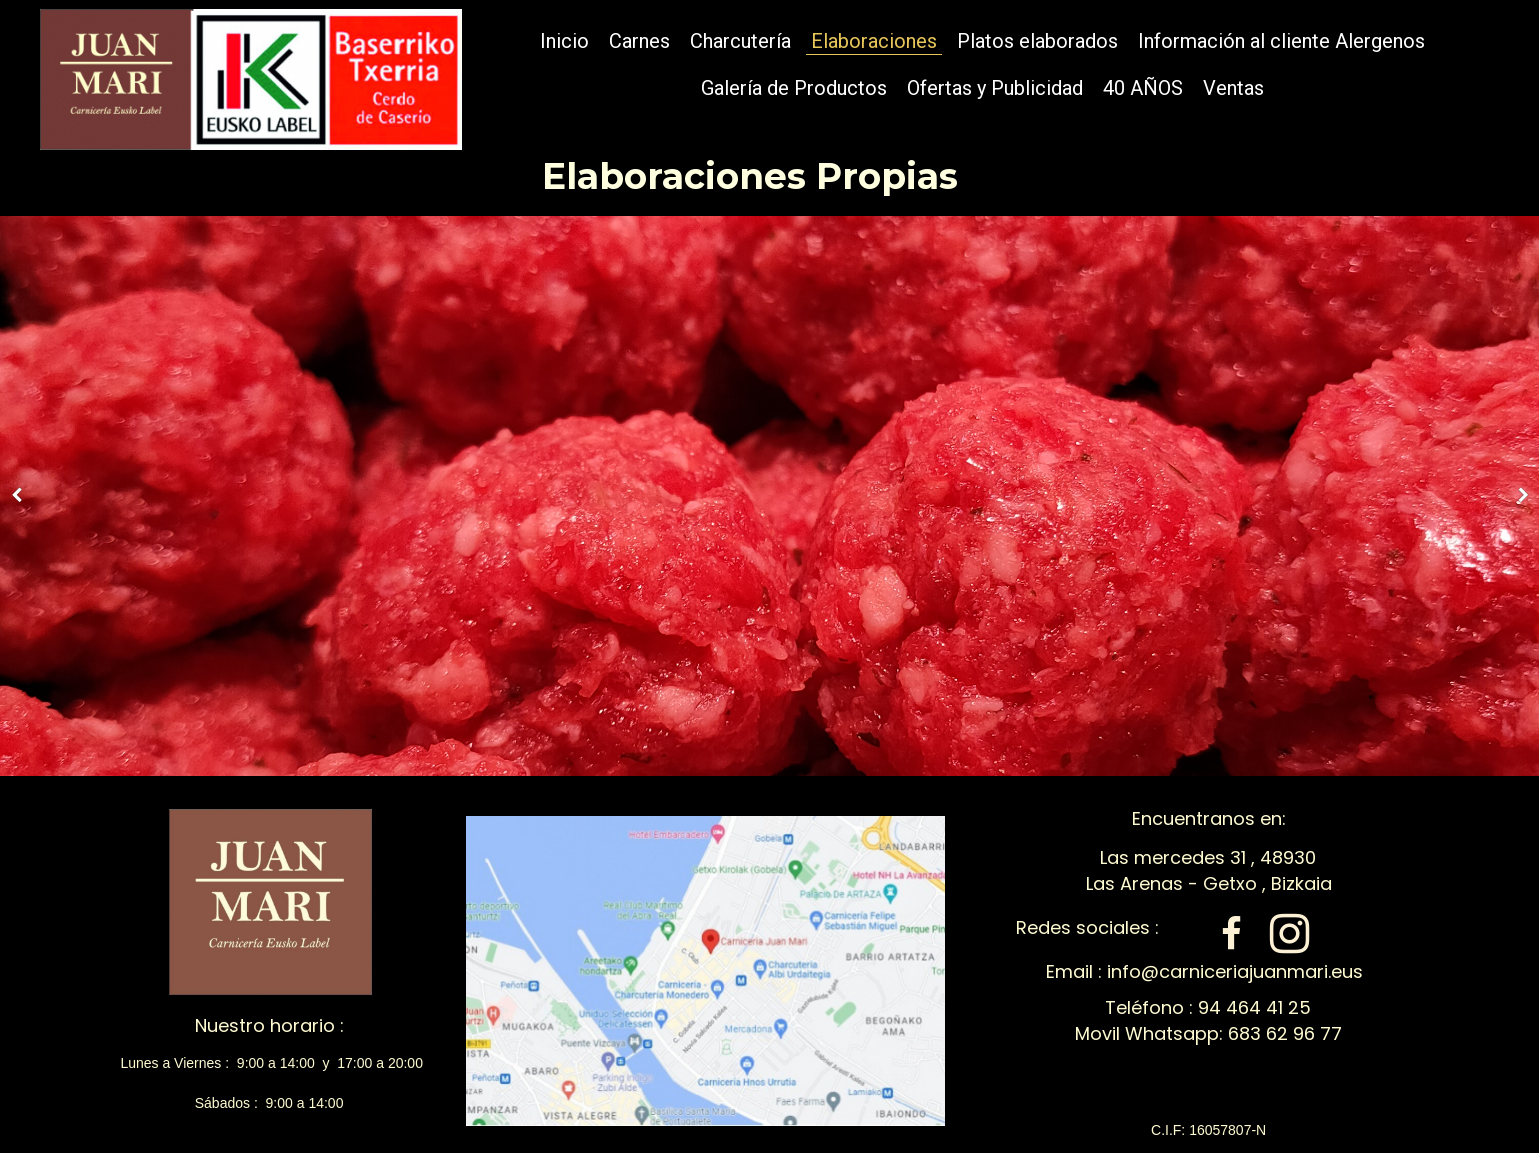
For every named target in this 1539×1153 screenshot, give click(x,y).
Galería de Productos (794, 88)
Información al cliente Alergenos (1281, 41)
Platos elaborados (1037, 41)
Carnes (639, 41)
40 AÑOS (1143, 88)
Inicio (564, 41)
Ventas (1233, 88)
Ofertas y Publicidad (995, 88)
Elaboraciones (874, 41)
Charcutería (740, 41)
